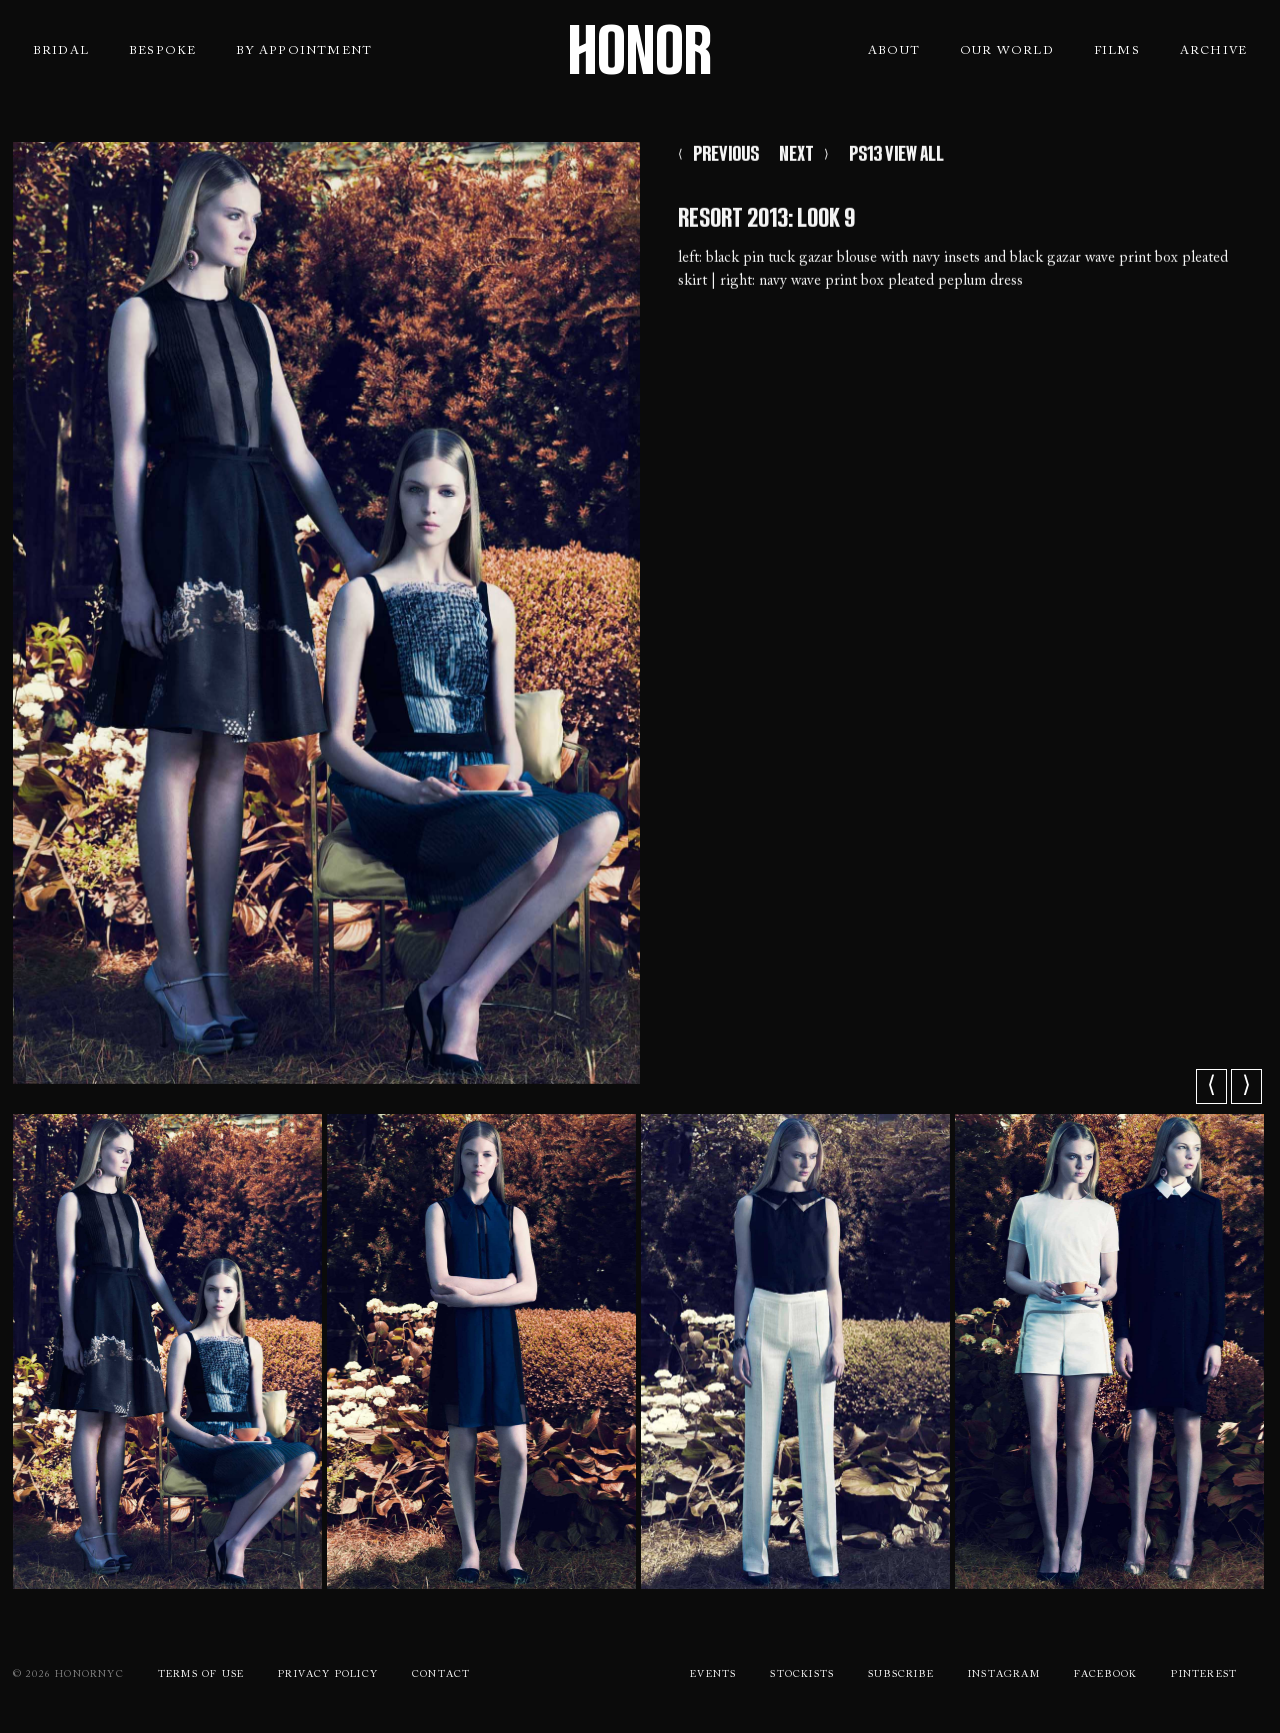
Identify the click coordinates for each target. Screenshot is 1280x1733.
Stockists (802, 1675)
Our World (1007, 51)
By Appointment (304, 51)
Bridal (61, 51)
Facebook (1106, 1675)
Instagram (1004, 1675)
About (894, 51)
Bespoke (162, 51)
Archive (1213, 51)
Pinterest (1204, 1675)
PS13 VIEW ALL (896, 158)
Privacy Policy (328, 1675)
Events (713, 1675)
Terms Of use (201, 1675)
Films (1117, 51)
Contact (441, 1675)
